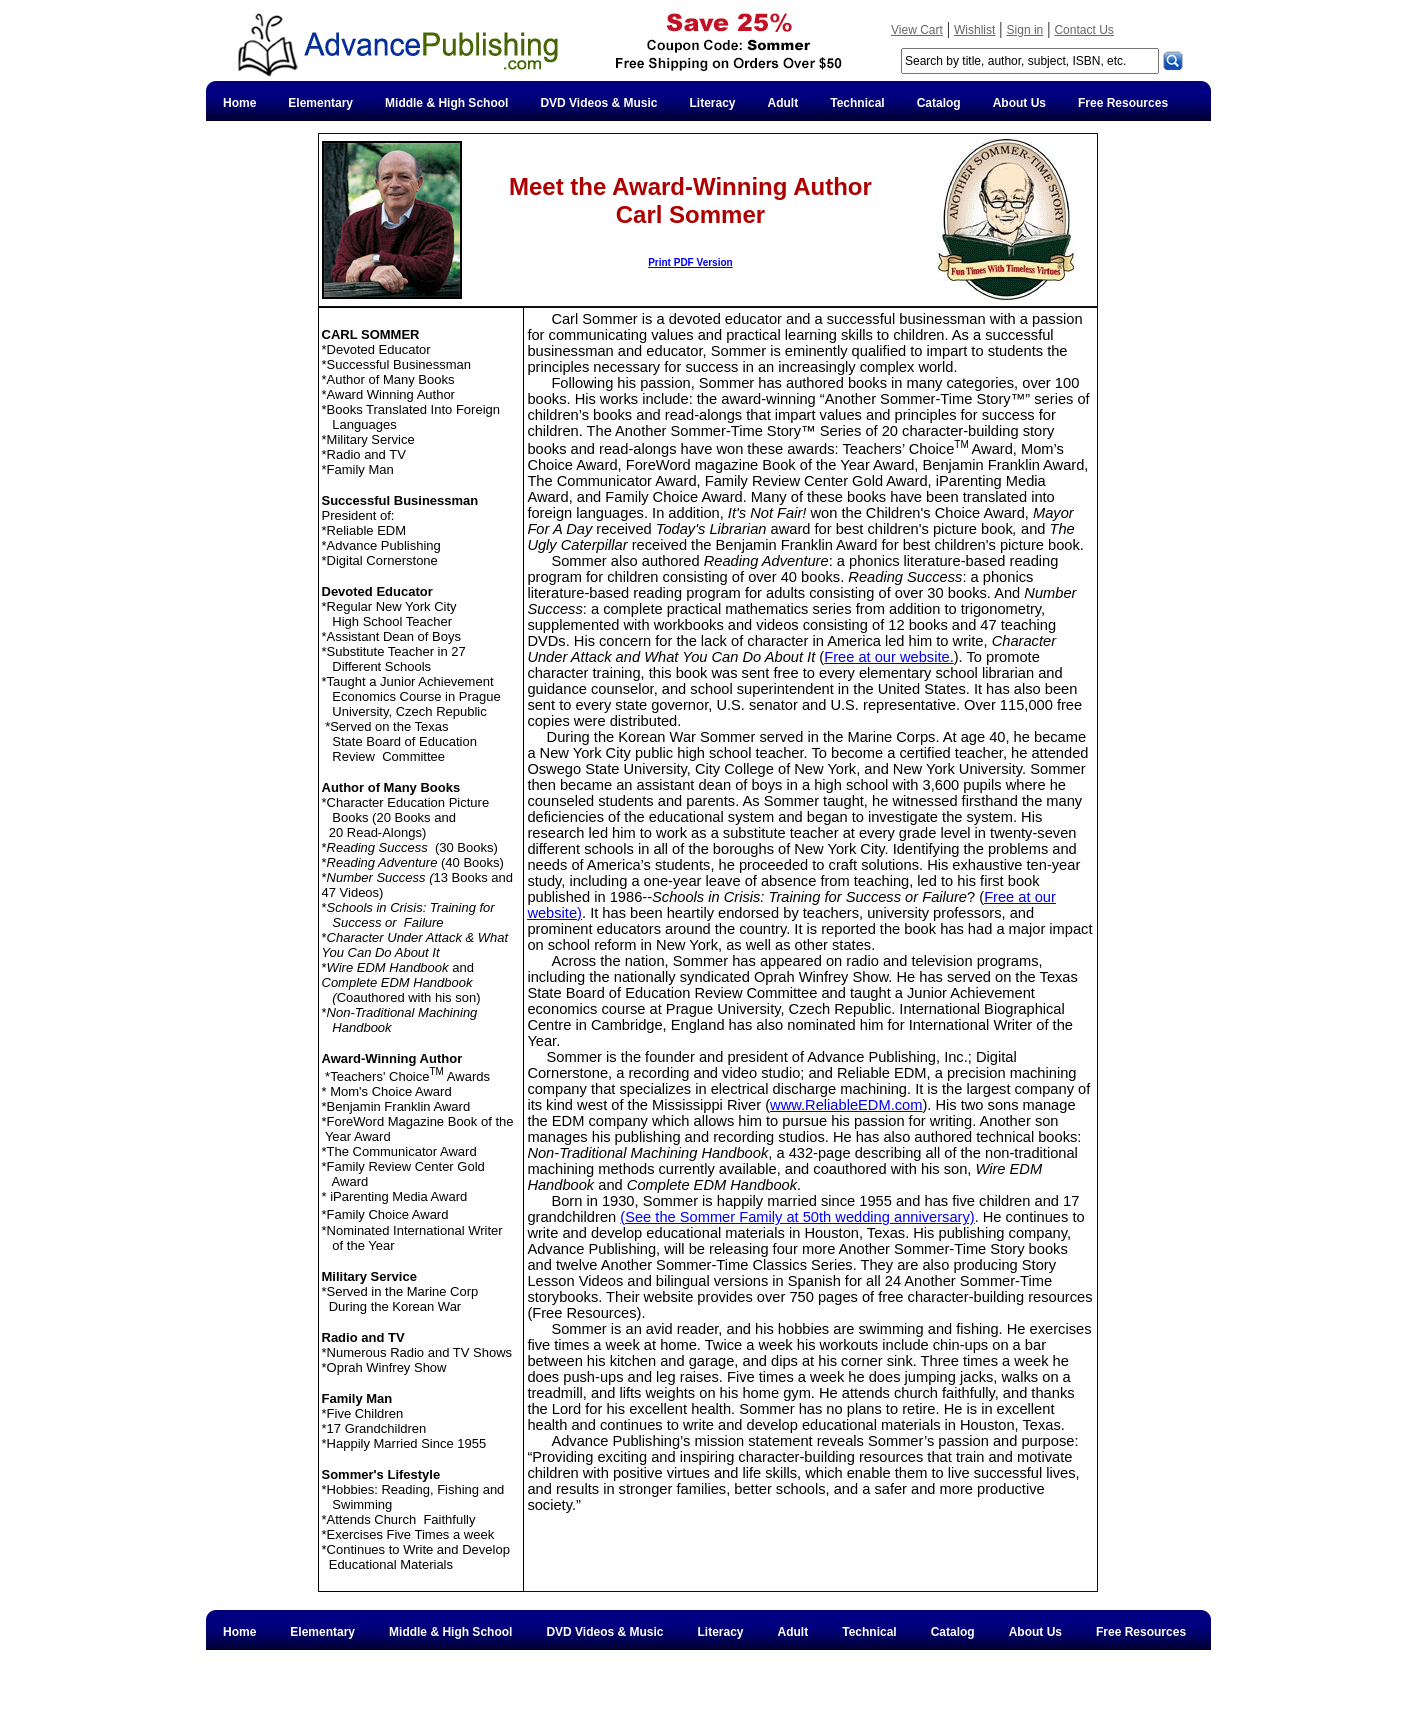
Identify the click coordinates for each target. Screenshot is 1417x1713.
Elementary (320, 103)
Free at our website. (889, 657)
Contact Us (1083, 30)
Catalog (939, 103)
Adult (783, 103)
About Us (1019, 103)
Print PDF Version (690, 262)
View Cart (917, 30)
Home (239, 103)
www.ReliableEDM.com (846, 1105)
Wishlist (974, 30)
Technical (857, 103)
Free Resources (1123, 103)
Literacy (713, 103)
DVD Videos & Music (598, 103)
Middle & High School (446, 103)
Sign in (1025, 30)
